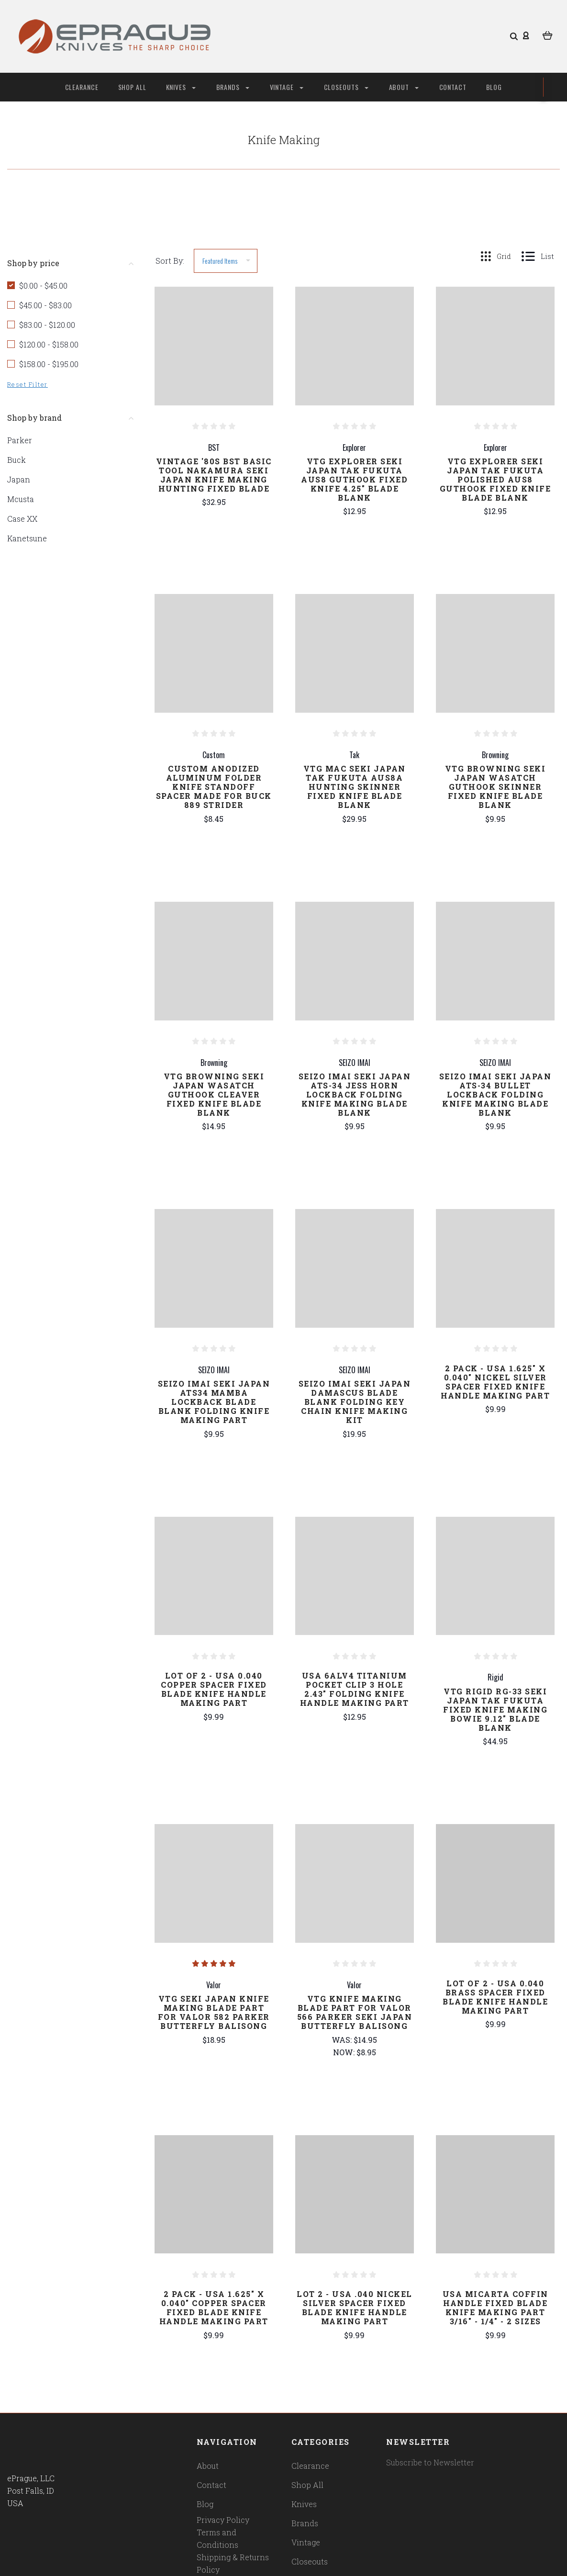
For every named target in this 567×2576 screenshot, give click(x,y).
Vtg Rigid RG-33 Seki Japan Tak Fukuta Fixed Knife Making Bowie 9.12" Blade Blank (495, 1709)
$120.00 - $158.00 (48, 344)
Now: (344, 2052)
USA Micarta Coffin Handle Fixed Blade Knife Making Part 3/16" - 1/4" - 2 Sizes (495, 2307)
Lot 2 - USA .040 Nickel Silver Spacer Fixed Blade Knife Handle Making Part (354, 2307)
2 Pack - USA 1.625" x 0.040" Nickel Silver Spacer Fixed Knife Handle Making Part (495, 1381)
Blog (494, 87)
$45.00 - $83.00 (45, 305)
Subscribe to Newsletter (430, 2462)
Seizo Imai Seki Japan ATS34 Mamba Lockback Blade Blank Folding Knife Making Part (214, 1401)
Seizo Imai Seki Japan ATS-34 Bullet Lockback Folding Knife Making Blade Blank (495, 1094)
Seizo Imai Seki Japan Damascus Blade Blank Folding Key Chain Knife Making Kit (355, 1401)
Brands (232, 87)
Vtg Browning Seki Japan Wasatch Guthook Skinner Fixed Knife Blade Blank (495, 786)
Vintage (286, 87)
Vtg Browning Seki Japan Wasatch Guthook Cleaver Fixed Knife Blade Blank (214, 1094)
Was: (343, 2040)
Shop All (132, 87)
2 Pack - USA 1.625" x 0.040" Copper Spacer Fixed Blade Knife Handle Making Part (213, 2307)
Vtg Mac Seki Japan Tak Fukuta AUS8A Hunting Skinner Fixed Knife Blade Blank (354, 786)
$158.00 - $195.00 (48, 364)
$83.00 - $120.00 (47, 325)
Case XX (22, 519)
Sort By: (170, 261)
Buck (16, 460)
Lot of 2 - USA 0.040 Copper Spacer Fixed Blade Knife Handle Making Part (214, 1689)
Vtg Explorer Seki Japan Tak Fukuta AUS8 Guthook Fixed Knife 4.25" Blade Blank (354, 479)
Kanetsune (27, 538)
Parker (19, 440)
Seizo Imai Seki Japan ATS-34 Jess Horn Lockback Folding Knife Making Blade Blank (355, 1094)
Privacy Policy (223, 2520)
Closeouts (346, 87)
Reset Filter (27, 384)
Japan (18, 479)
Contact (453, 87)
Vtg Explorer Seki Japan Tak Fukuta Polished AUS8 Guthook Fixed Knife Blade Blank (495, 479)
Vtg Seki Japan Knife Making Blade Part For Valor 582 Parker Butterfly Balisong (214, 2012)
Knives (181, 87)
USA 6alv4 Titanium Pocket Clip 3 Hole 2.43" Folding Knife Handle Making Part (354, 1689)
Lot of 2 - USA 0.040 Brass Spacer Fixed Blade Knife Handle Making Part (495, 1997)
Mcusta (20, 499)
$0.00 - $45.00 (43, 285)
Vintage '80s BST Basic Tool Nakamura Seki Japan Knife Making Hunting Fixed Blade (214, 474)
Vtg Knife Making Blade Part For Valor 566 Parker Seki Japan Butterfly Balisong (354, 2012)
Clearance (82, 87)
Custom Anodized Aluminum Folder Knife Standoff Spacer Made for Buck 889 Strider (214, 786)
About (404, 87)
